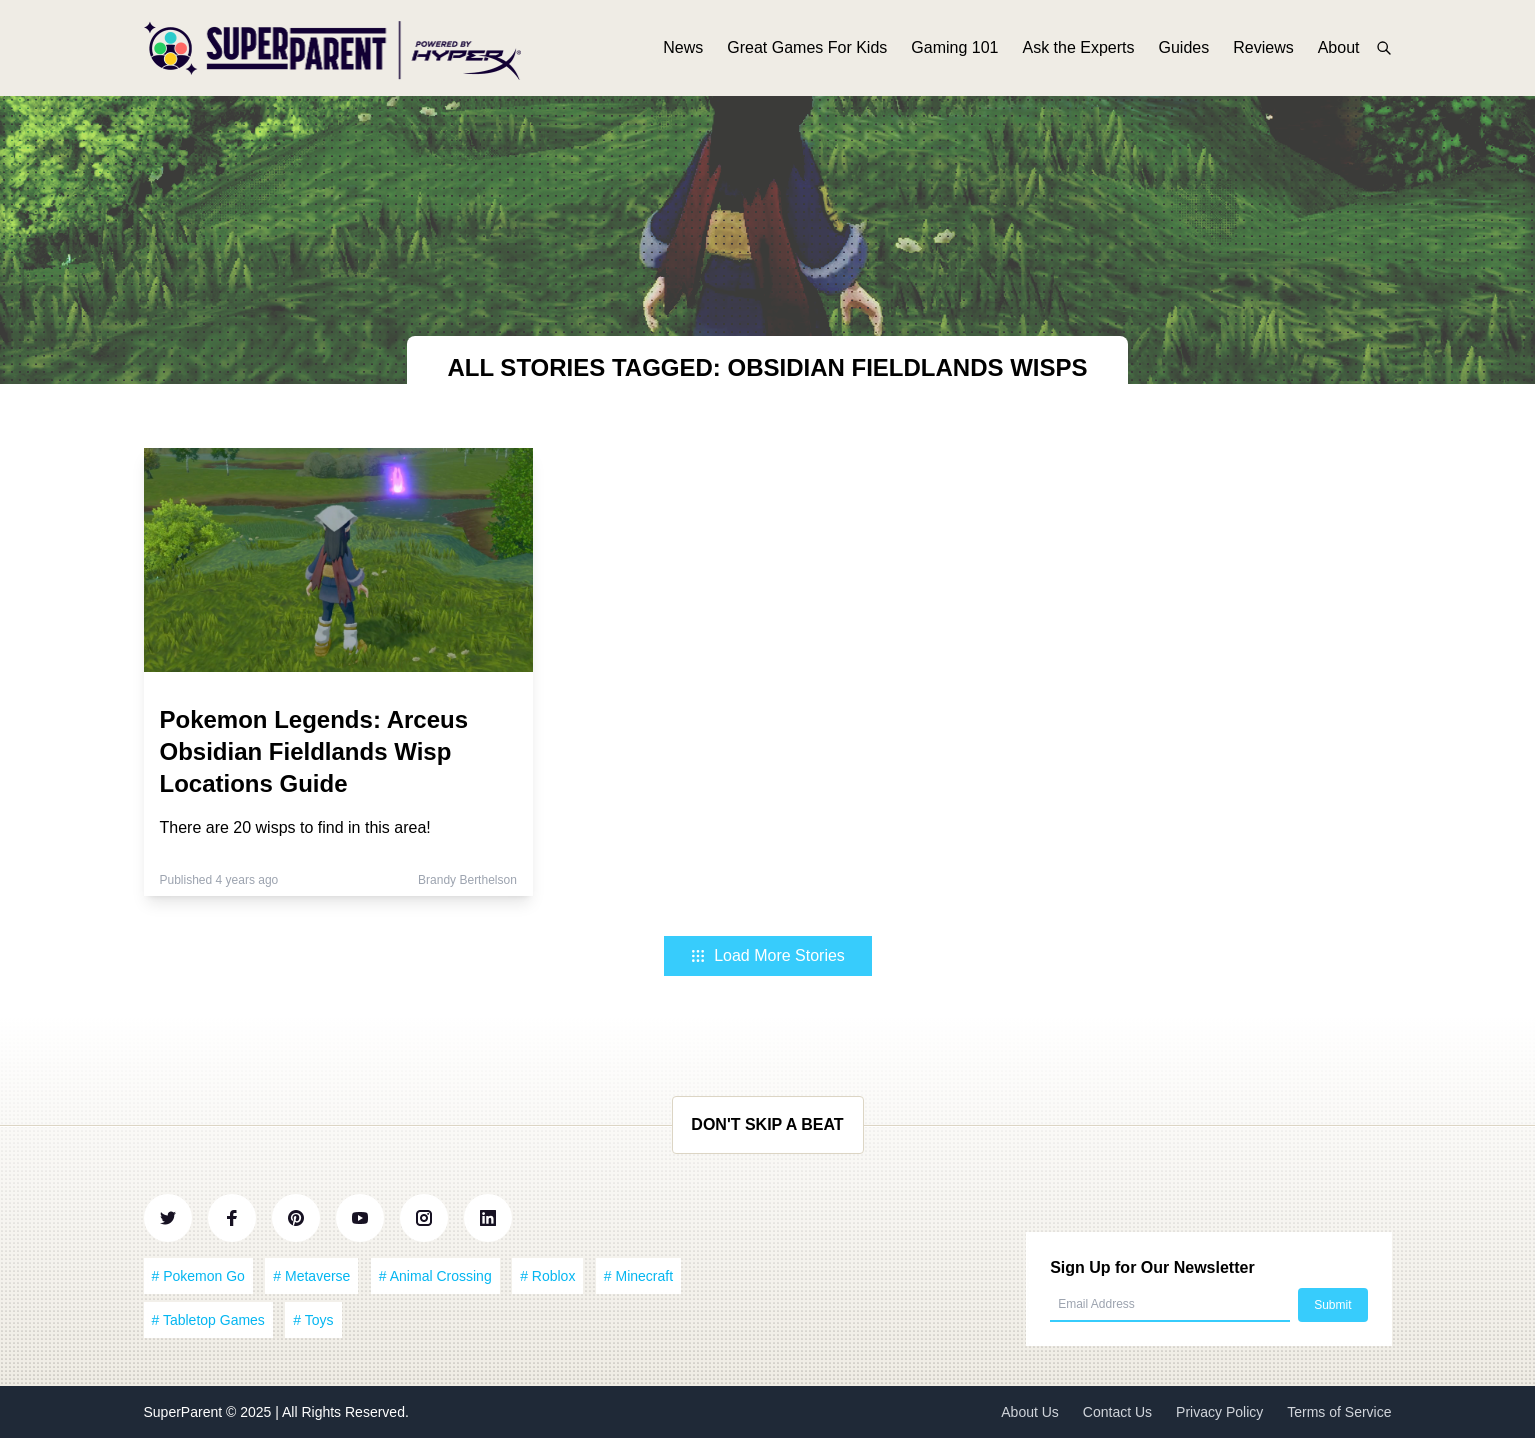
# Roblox (547, 1276)
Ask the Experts (1078, 47)
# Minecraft (638, 1276)
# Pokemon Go (198, 1276)
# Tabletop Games (208, 1320)
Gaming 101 (954, 47)
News (683, 47)
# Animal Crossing (435, 1276)
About (1339, 47)
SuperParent (185, 1412)
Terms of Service (1339, 1412)
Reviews (1263, 47)
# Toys (313, 1320)
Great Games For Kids (807, 47)
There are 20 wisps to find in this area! (295, 827)
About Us (1030, 1412)
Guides (1184, 47)
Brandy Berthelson (467, 880)
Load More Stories (767, 955)
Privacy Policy (1219, 1412)
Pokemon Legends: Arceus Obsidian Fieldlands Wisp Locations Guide (314, 751)
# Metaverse (311, 1276)
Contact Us (1117, 1412)
